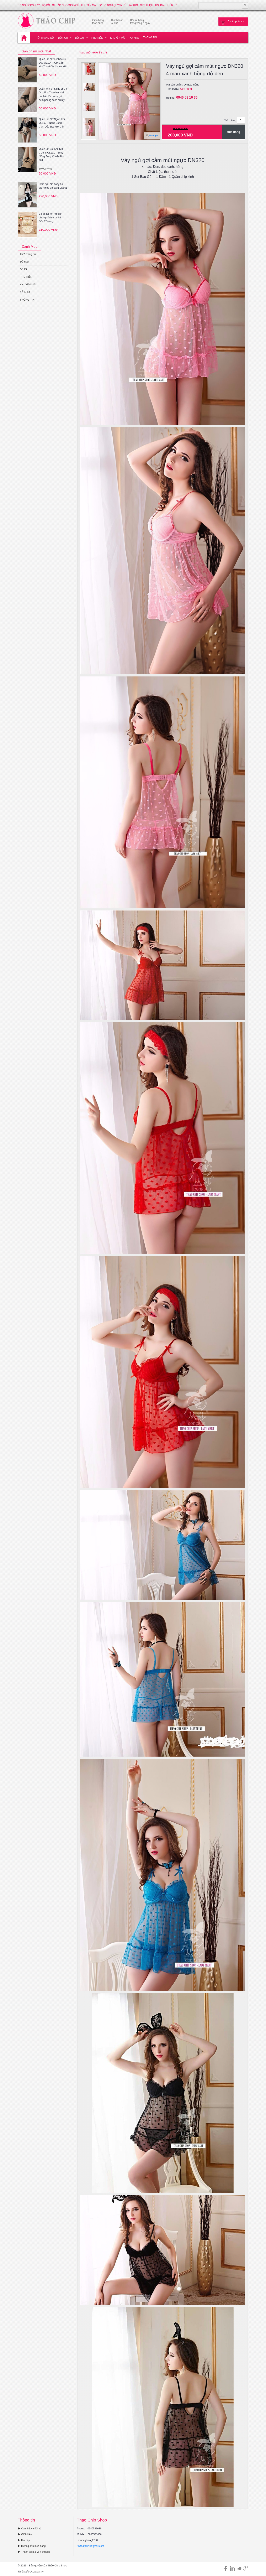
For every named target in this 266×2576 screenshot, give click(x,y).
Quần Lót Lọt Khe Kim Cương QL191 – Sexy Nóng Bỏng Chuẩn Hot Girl (51, 154)
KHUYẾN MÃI (89, 5)
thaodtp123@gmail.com (91, 2546)
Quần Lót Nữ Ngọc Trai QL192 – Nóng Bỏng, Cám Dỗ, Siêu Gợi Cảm (52, 123)
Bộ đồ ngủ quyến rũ (112, 5)
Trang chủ (84, 52)
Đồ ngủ (63, 37)
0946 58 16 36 (186, 97)
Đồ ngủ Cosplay (29, 5)
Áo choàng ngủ (68, 5)
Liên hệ (172, 5)
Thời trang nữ (44, 37)
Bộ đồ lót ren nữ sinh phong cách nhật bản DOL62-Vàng (50, 217)
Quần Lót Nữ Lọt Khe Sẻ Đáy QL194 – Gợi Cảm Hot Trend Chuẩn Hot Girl (53, 63)
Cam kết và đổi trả (30, 2528)
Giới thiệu (146, 5)
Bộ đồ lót (48, 5)
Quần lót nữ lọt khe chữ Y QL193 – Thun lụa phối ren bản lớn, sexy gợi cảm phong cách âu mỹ (53, 94)
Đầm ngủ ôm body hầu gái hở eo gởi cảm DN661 (53, 186)
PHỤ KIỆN (97, 37)
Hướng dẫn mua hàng (32, 2546)
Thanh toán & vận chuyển (34, 2551)
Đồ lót (79, 37)
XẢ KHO (133, 5)
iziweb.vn (37, 2571)
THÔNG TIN (150, 37)
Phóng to (153, 135)
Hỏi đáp (160, 5)
